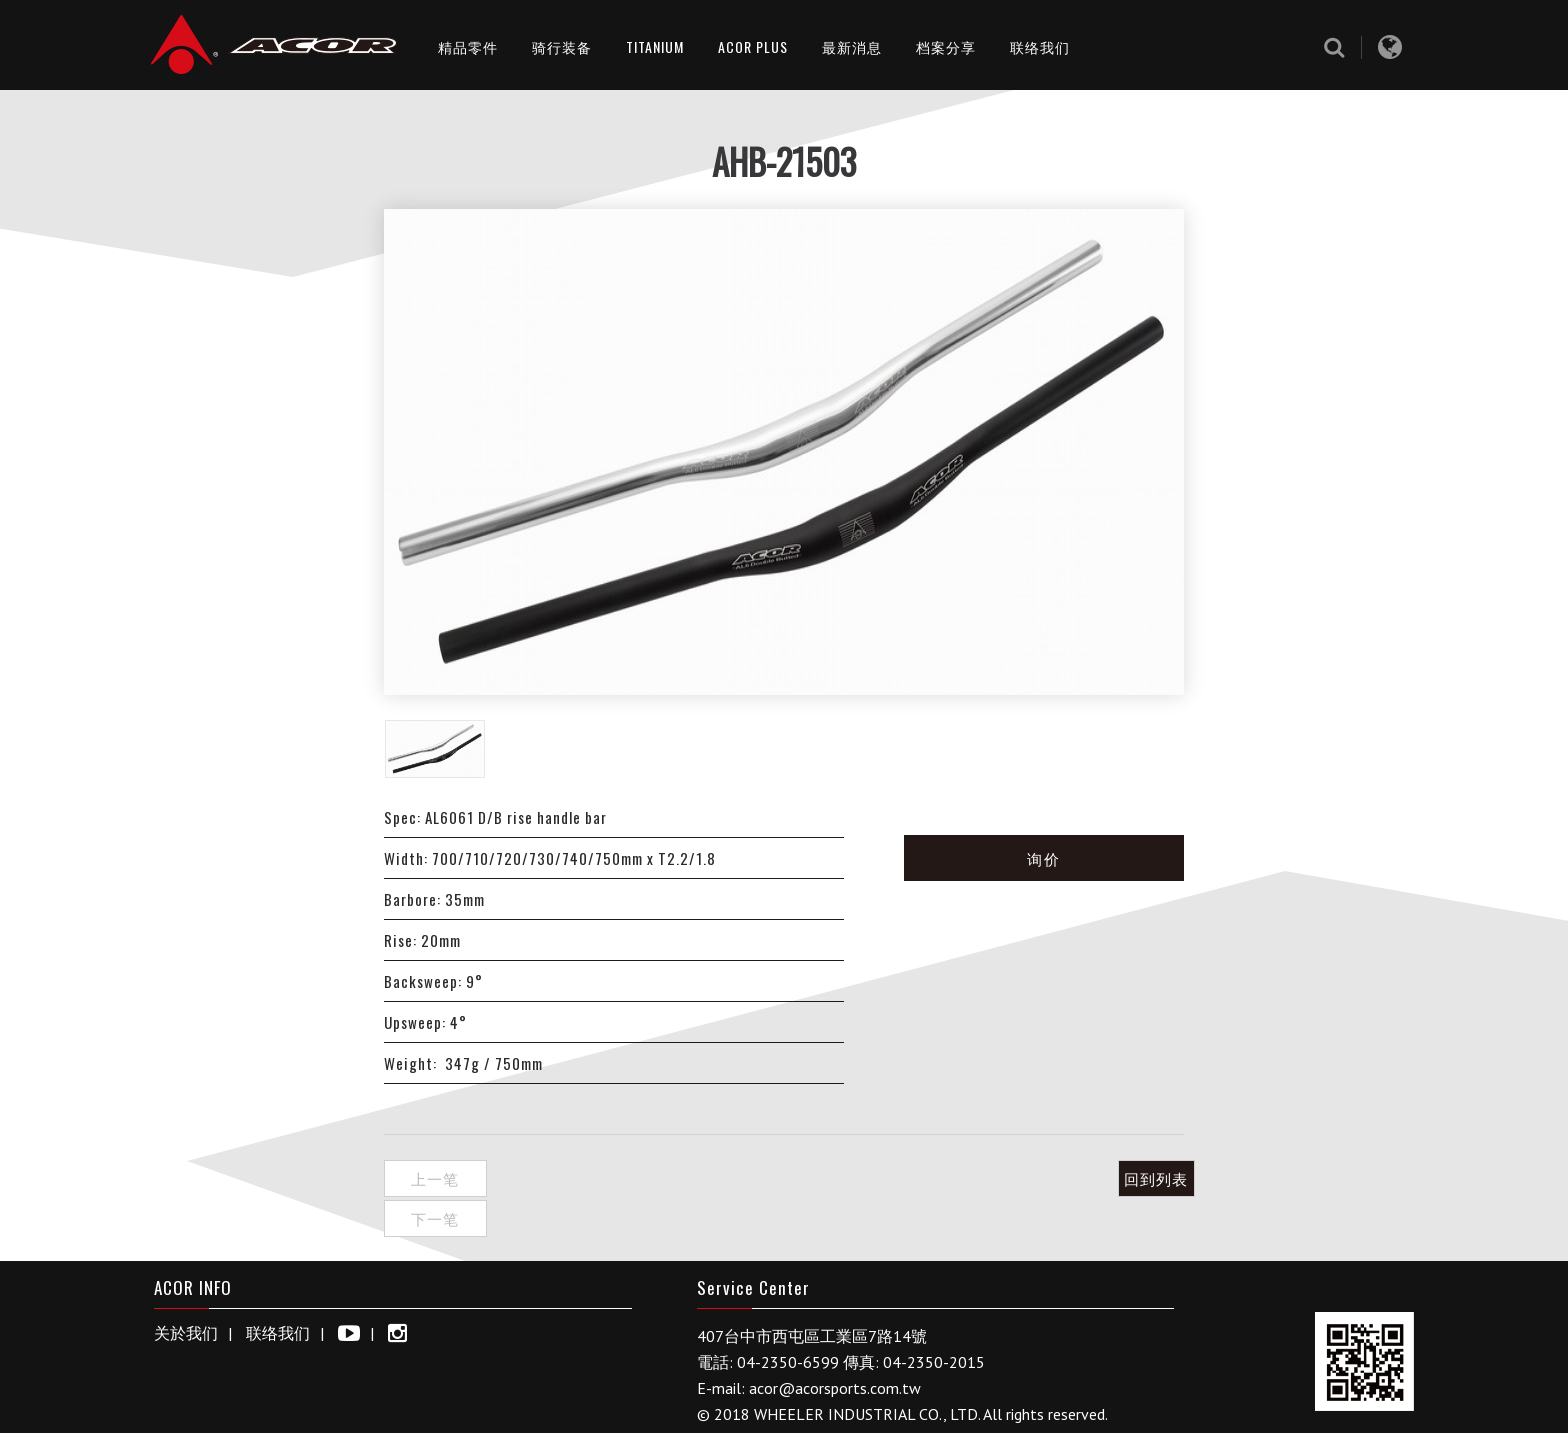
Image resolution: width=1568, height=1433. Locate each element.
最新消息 (852, 46)
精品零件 (468, 46)
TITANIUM (655, 46)
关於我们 (186, 1289)
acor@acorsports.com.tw (835, 1344)
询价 (1044, 858)
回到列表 (1134, 1178)
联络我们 (1040, 46)
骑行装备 (562, 46)
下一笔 (538, 1178)
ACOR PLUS (753, 46)
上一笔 (434, 1178)
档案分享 (946, 46)
